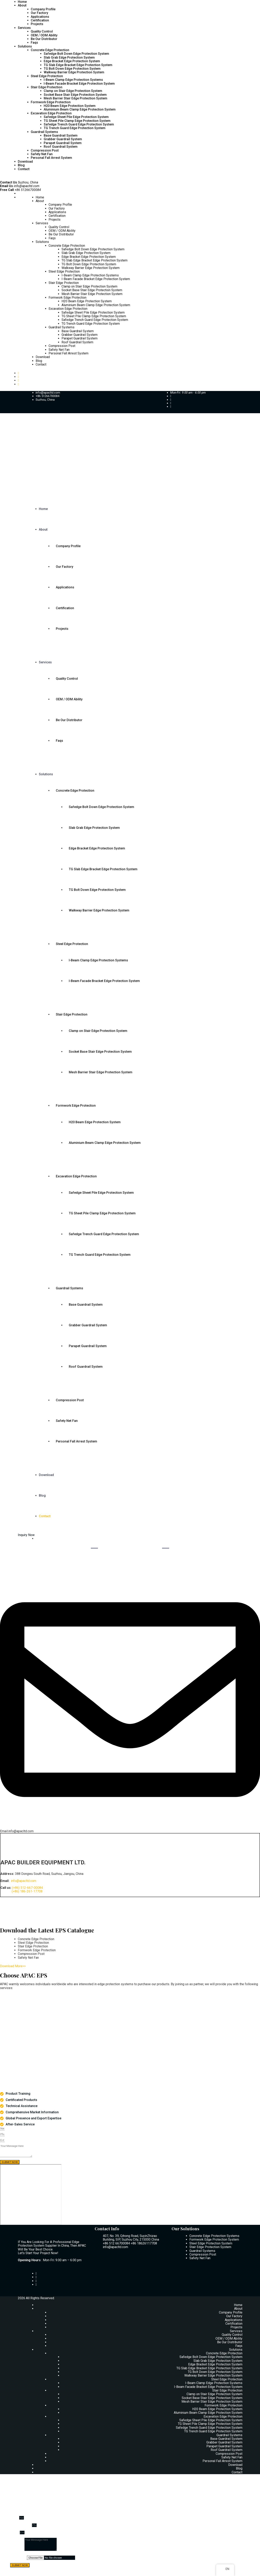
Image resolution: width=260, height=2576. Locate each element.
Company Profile (43, 9)
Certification (40, 20)
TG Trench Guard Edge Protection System (74, 128)
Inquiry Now (26, 1535)
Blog (21, 165)
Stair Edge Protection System (210, 2247)
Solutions (25, 46)
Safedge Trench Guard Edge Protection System (79, 124)
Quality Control (42, 31)
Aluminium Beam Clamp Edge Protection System (80, 109)
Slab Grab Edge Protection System (69, 57)
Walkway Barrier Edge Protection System (74, 72)
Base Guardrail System (60, 135)
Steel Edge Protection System (210, 2243)
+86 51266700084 (47, 396)
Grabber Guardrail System (63, 139)
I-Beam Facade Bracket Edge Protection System (79, 83)
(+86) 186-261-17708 (27, 1891)
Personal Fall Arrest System (51, 158)
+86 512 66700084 (116, 2243)
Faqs (34, 42)
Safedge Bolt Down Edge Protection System (76, 54)
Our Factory (39, 13)
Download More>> (13, 1966)
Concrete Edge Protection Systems (214, 2236)
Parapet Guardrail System (63, 143)
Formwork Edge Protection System (214, 2239)
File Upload (18, 2557)
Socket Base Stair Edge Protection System (75, 95)
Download (25, 161)
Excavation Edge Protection (51, 113)
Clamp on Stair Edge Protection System (73, 91)
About (22, 5)
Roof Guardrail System (60, 147)
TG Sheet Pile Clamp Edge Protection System (77, 121)
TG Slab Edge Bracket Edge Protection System (78, 65)
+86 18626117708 (144, 2243)
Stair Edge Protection (46, 87)
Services (24, 28)
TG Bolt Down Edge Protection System (72, 69)
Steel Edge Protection (47, 76)
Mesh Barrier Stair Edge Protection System (75, 98)
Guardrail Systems (44, 132)
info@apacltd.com (26, 186)
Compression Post (45, 150)
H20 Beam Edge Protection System (70, 106)
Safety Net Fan (42, 154)
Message (17, 2550)
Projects (37, 24)
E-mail (14, 2532)
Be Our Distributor (44, 39)
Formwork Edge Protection (51, 102)
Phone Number (20, 2525)
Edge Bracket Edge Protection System (72, 61)
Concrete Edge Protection (50, 50)
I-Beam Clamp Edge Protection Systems (73, 80)
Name (14, 2517)
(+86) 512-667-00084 (27, 1888)
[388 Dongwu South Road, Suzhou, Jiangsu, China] (31, 2194)
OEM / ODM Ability (44, 35)
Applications (40, 17)
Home (40, 197)
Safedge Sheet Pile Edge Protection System (76, 117)
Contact (24, 169)
